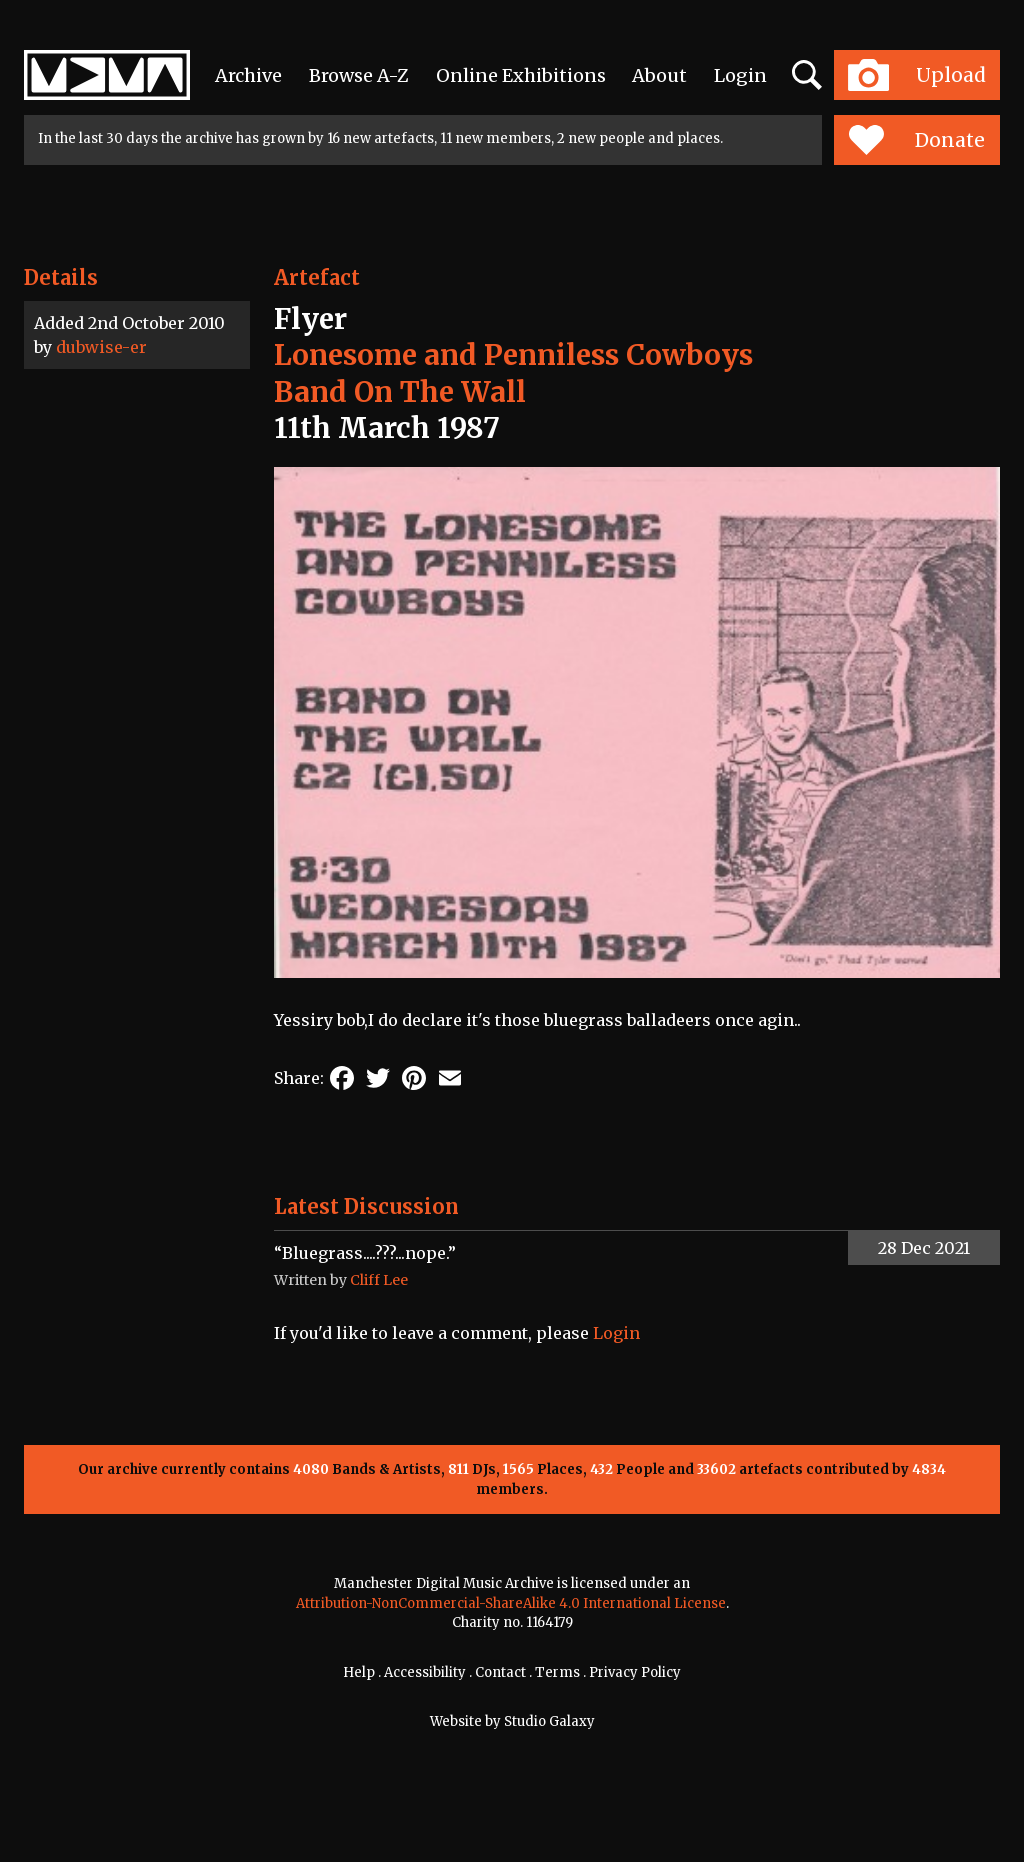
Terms (557, 1672)
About (659, 75)
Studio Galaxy (549, 1721)
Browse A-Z (359, 75)
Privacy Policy (635, 1672)
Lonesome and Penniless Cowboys (513, 355)
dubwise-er (101, 347)
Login (740, 75)
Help (359, 1672)
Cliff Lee (379, 1280)
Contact (500, 1672)
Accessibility (425, 1672)
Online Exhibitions (521, 75)
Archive (248, 75)
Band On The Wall (400, 392)
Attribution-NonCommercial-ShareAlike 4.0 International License (511, 1603)
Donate (916, 140)
